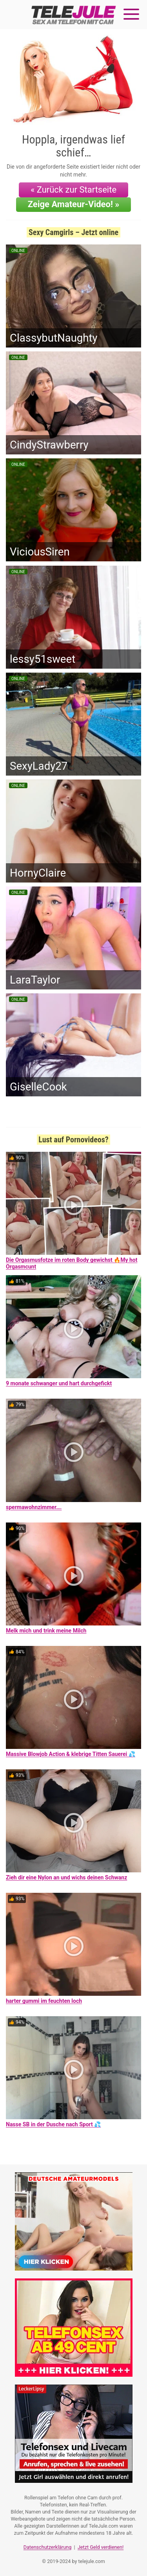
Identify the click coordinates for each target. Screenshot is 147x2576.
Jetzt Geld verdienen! (100, 2547)
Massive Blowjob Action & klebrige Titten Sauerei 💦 (70, 1754)
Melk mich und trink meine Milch (46, 1630)
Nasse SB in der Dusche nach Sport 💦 (53, 2124)
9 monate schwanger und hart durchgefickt (59, 1383)
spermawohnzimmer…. (34, 1507)
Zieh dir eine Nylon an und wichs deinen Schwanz (66, 1877)
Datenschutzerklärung (48, 2547)
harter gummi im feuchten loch (44, 2001)
